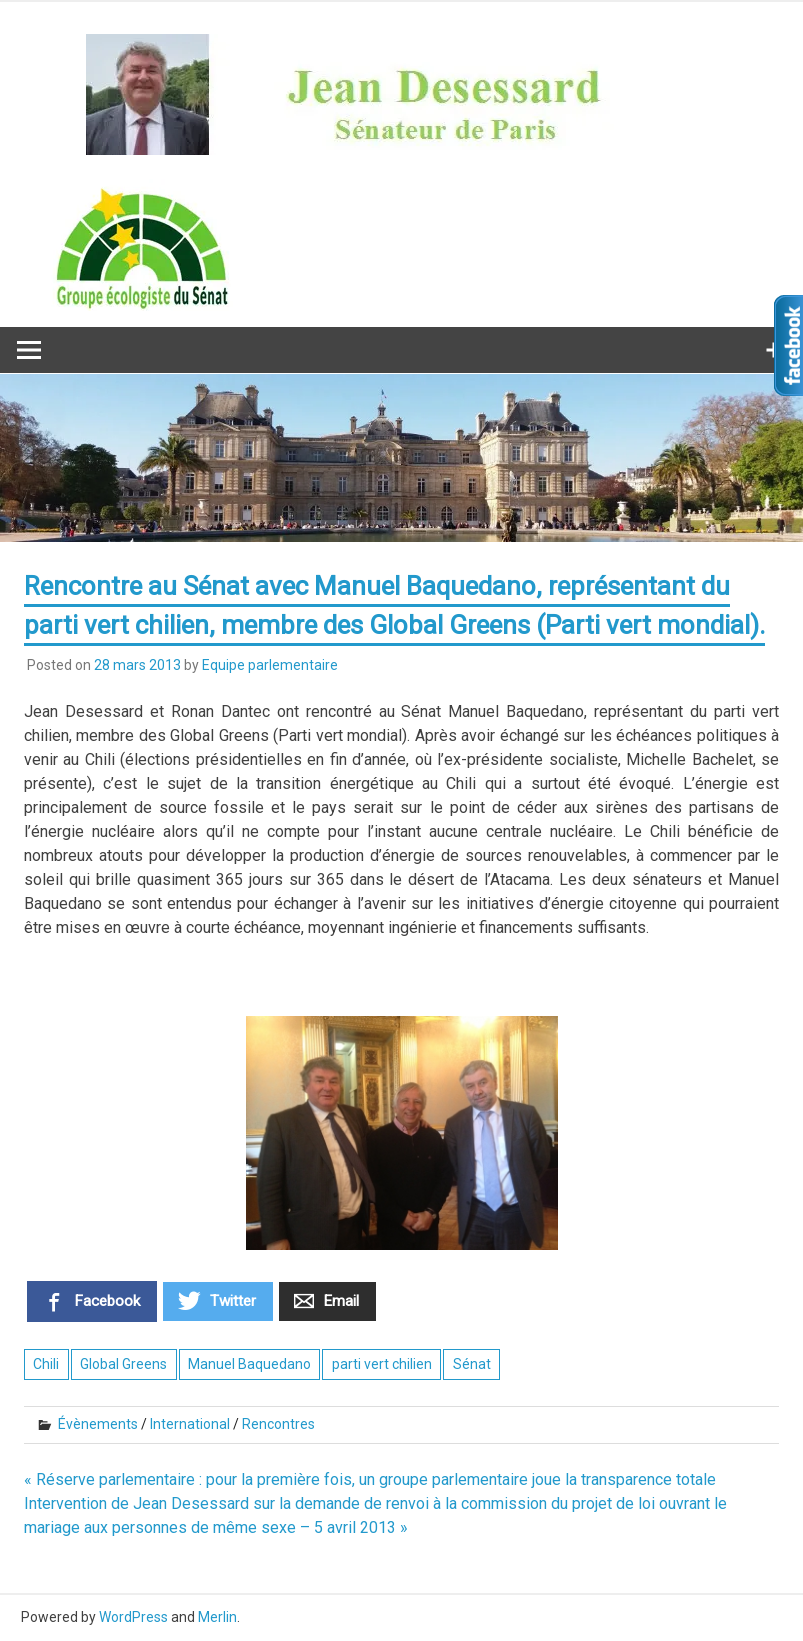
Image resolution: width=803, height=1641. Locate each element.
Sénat (472, 1364)
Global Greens (123, 1364)
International (190, 1424)
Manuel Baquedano (249, 1364)
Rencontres (278, 1424)
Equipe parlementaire (270, 665)
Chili (46, 1364)
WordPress (133, 1617)
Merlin (217, 1617)
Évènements (98, 1424)
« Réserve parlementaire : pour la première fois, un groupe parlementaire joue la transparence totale (370, 1479)
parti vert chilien (382, 1364)
